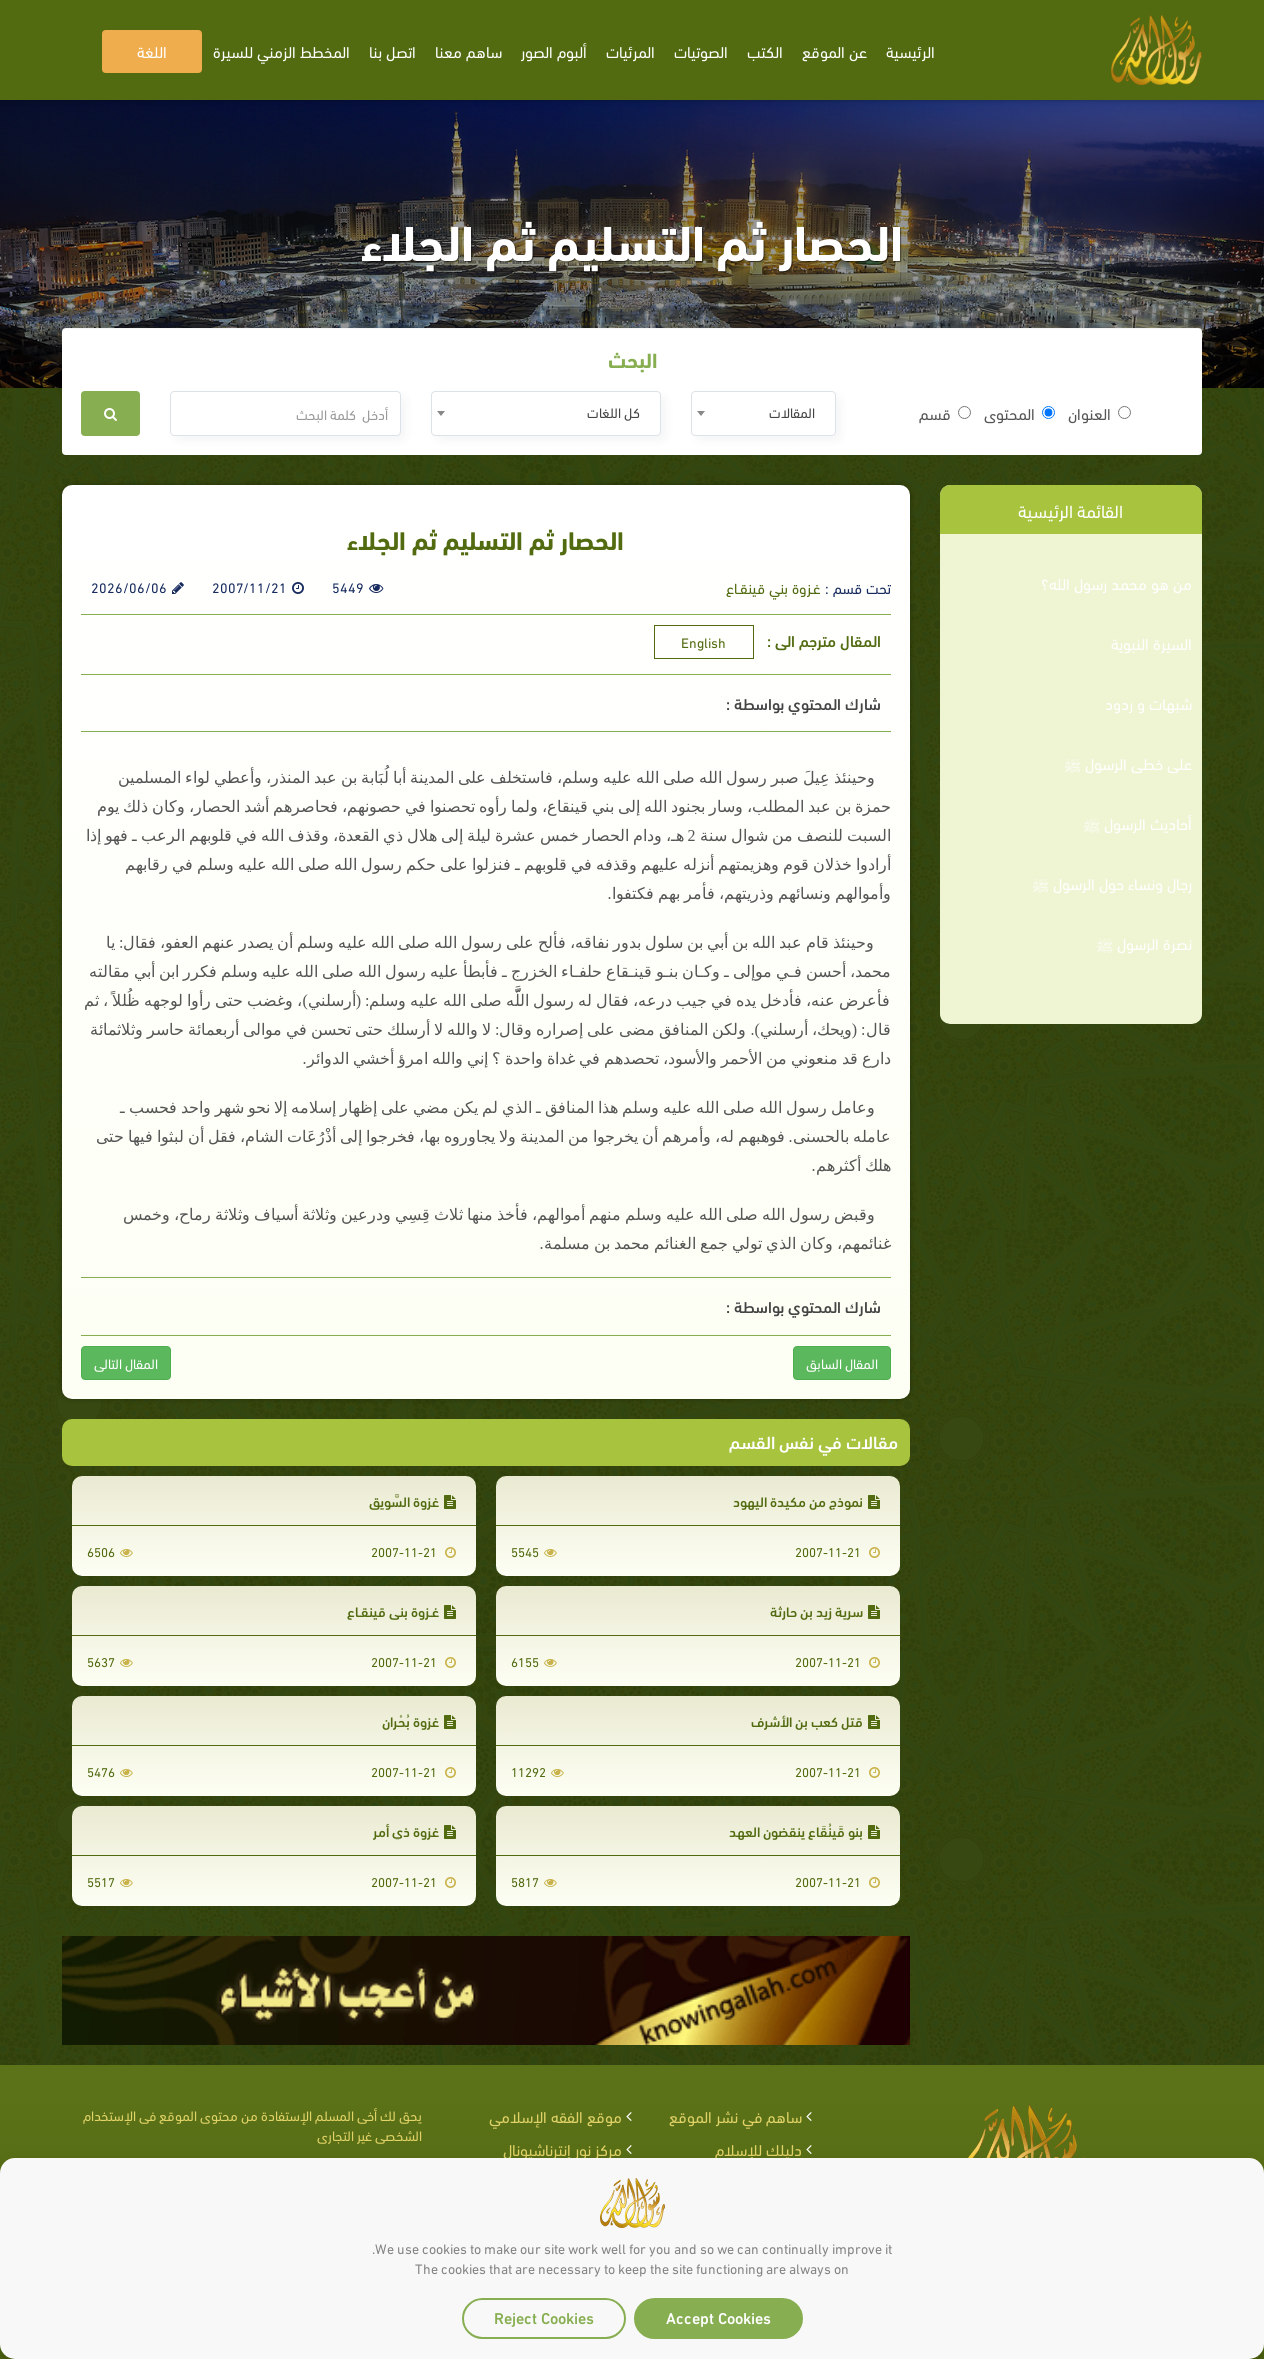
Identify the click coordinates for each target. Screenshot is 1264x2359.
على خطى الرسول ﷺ (1128, 763)
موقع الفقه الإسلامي (555, 2115)
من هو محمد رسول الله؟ (1116, 583)
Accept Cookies (718, 2316)
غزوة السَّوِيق (412, 1500)
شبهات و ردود (1148, 703)
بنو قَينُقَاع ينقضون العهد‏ (804, 1830)
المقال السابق (842, 1362)
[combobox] (763, 413)
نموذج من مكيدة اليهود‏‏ (806, 1500)
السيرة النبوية (1151, 643)
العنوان (1099, 413)
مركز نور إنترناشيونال (562, 2148)
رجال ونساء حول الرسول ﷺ (1112, 883)
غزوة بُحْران (419, 1720)
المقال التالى (126, 1362)
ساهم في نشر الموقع (735, 2115)
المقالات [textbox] (792, 411)
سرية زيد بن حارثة (825, 1610)
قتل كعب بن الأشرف (815, 1720)
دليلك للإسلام (758, 2148)
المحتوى (1019, 413)
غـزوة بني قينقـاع (773, 587)
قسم (945, 413)
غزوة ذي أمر (414, 1830)
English (703, 641)
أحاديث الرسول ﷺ (1137, 823)
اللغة (152, 50)
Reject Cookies (544, 2316)
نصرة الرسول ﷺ (1144, 943)
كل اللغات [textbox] (613, 411)
